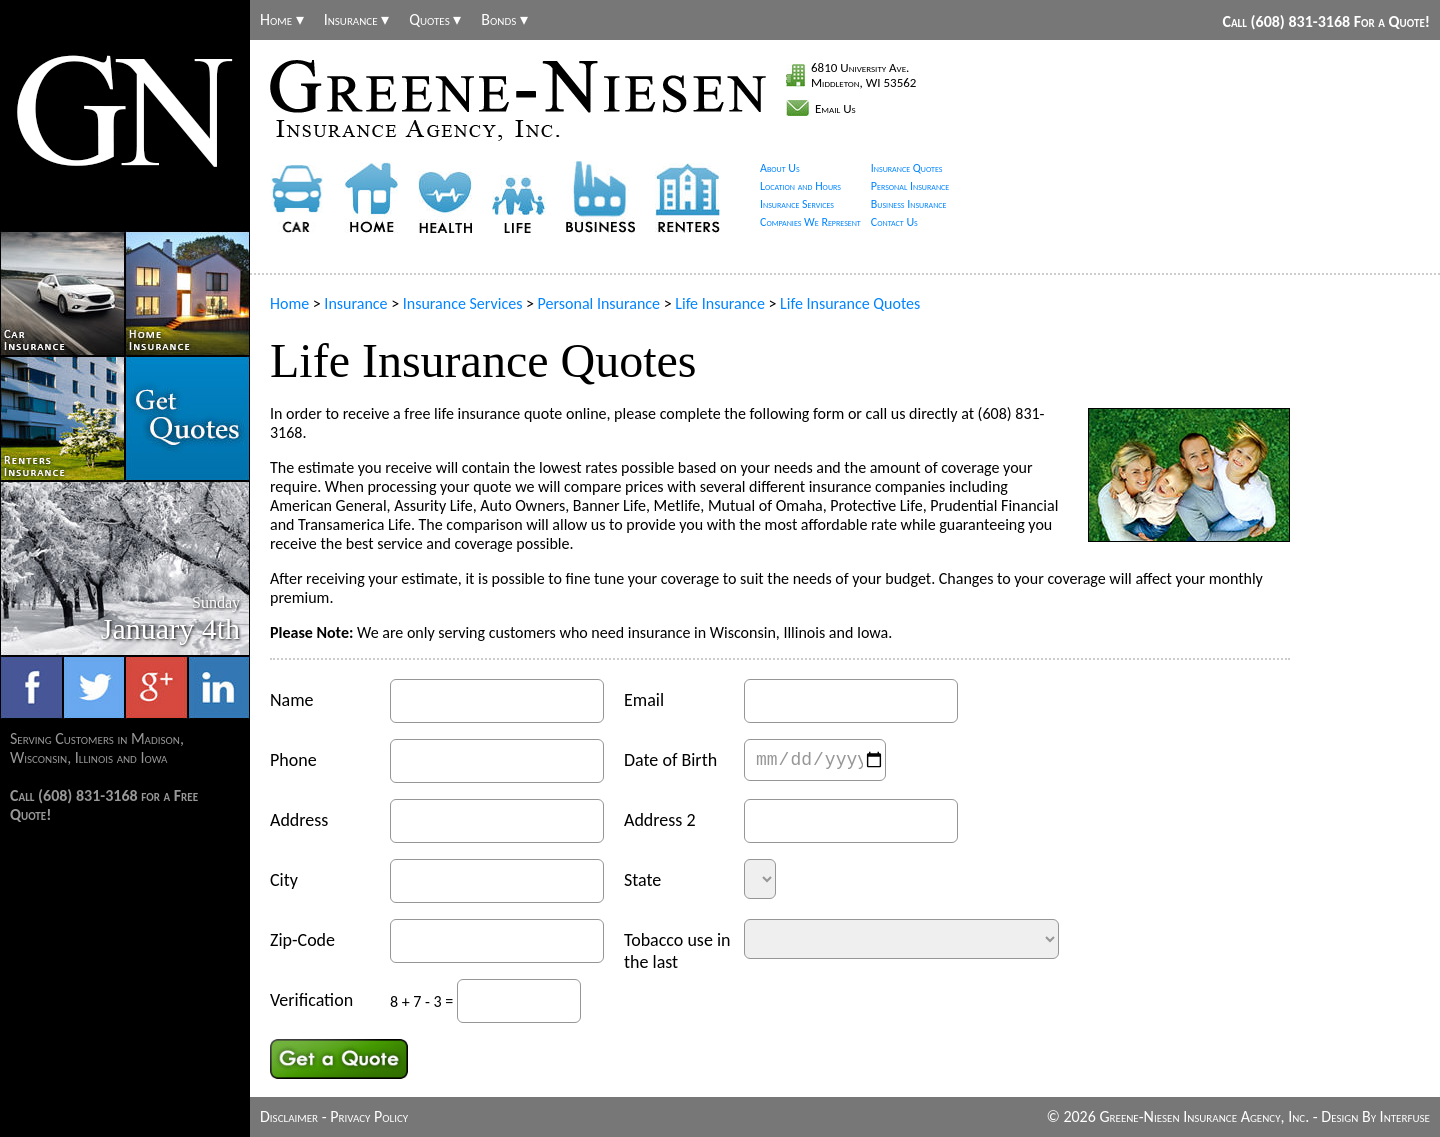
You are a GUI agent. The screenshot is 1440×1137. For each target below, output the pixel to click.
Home (289, 303)
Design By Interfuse (1375, 1116)
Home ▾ (282, 20)
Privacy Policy (369, 1116)
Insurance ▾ (357, 20)
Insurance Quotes (907, 168)
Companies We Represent (810, 222)
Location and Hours (800, 186)
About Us (780, 168)
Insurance (355, 303)
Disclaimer (289, 1116)
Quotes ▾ (435, 20)
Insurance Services (797, 204)
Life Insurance (720, 303)
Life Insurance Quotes (850, 303)
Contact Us (894, 222)
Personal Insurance (910, 186)
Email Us (835, 108)
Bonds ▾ (504, 20)
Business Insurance (909, 204)
